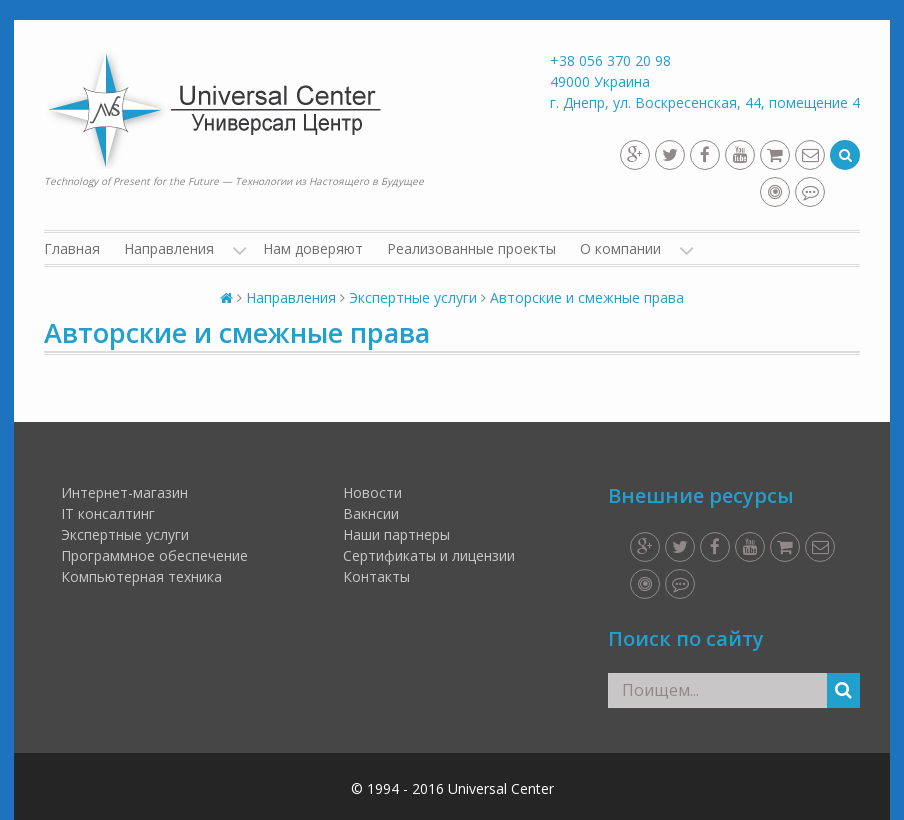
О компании (620, 248)
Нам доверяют (313, 248)
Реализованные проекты (471, 248)
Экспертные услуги (125, 534)
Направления (169, 248)
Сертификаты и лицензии (429, 555)
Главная (72, 248)
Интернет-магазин (124, 492)
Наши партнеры (396, 534)
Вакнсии (371, 513)
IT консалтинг (108, 513)
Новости (372, 492)
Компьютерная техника (141, 576)
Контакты (376, 576)
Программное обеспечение (154, 555)
